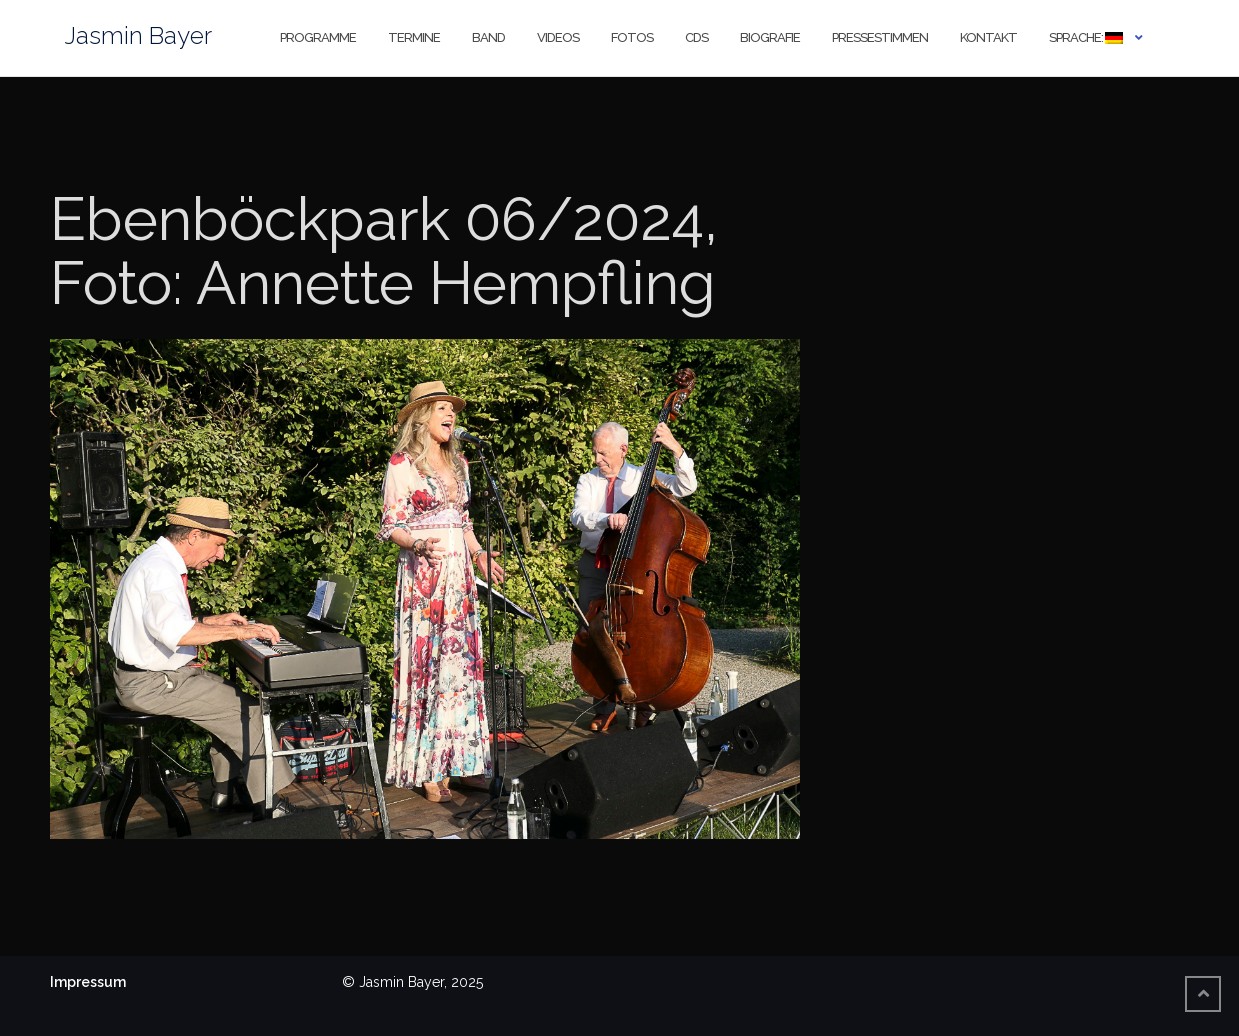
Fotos (632, 37)
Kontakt (988, 37)
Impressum (88, 982)
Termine (414, 37)
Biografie (770, 37)
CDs (696, 37)
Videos (558, 37)
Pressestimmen (880, 37)
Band (488, 37)
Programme (318, 37)
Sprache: (1086, 37)
